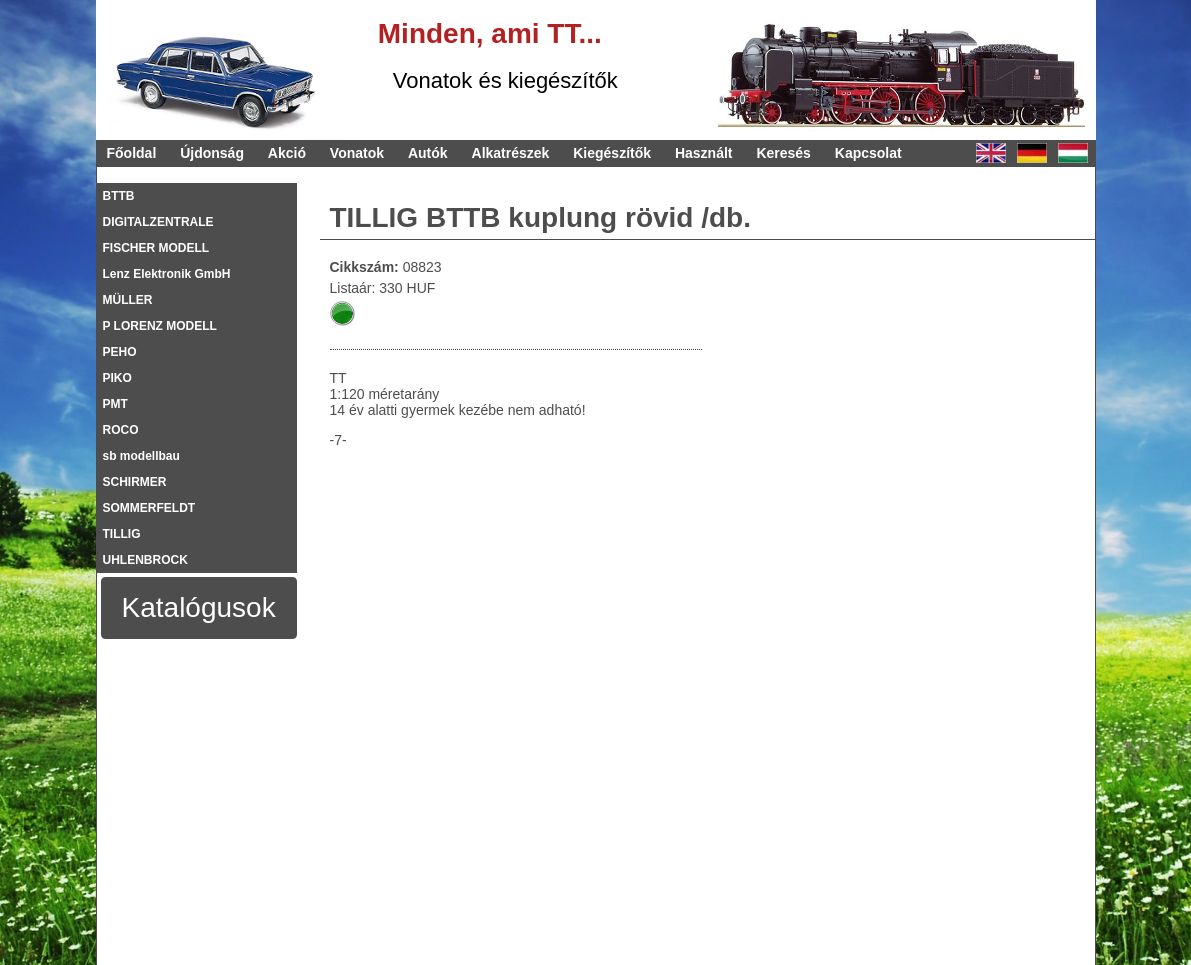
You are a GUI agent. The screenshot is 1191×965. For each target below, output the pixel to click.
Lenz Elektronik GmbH (167, 274)
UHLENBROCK (145, 560)
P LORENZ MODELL (160, 326)
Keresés (783, 153)
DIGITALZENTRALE (158, 222)
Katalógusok (199, 607)
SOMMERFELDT (149, 508)
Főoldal (132, 153)
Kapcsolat (868, 153)
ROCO (121, 430)
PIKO (117, 378)
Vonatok (357, 153)
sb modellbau (141, 456)
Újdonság (212, 153)
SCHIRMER (135, 482)
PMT (115, 404)
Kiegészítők (612, 153)
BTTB (119, 196)
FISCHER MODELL (156, 248)
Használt (704, 153)
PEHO (120, 352)
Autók (428, 153)
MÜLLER (128, 300)
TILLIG (122, 534)
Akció (287, 153)
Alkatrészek (511, 153)
